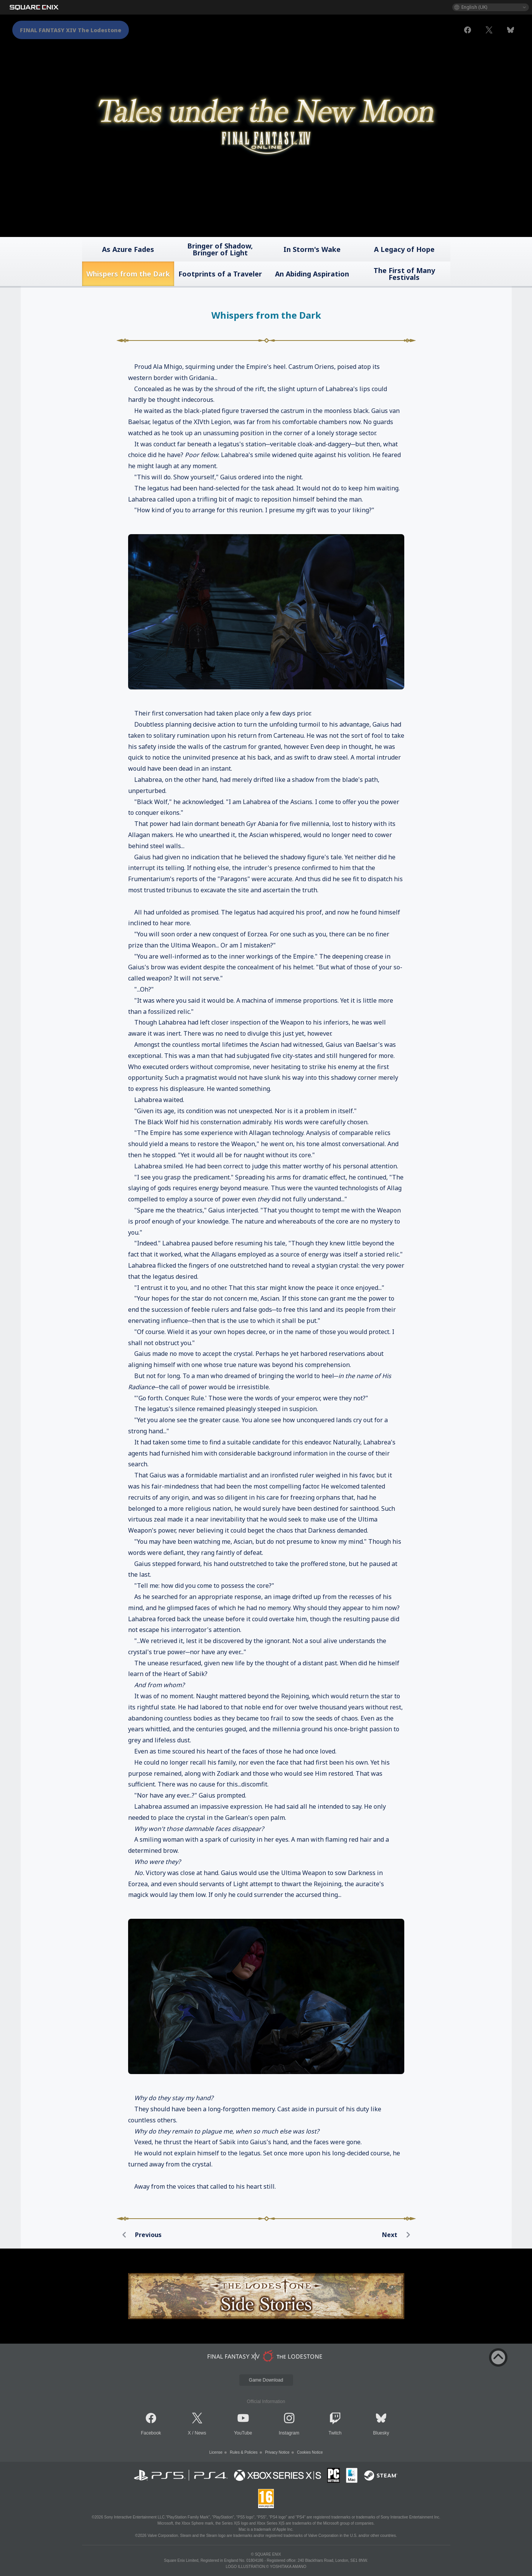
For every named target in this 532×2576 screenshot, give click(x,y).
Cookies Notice (310, 2452)
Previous (139, 2234)
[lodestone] (266, 2356)
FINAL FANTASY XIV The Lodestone (70, 30)
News (200, 2433)
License (215, 2452)
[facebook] (467, 30)
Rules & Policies (243, 2452)
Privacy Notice (277, 2452)
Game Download (266, 2380)
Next (399, 2234)
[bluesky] (510, 30)
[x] (489, 30)
